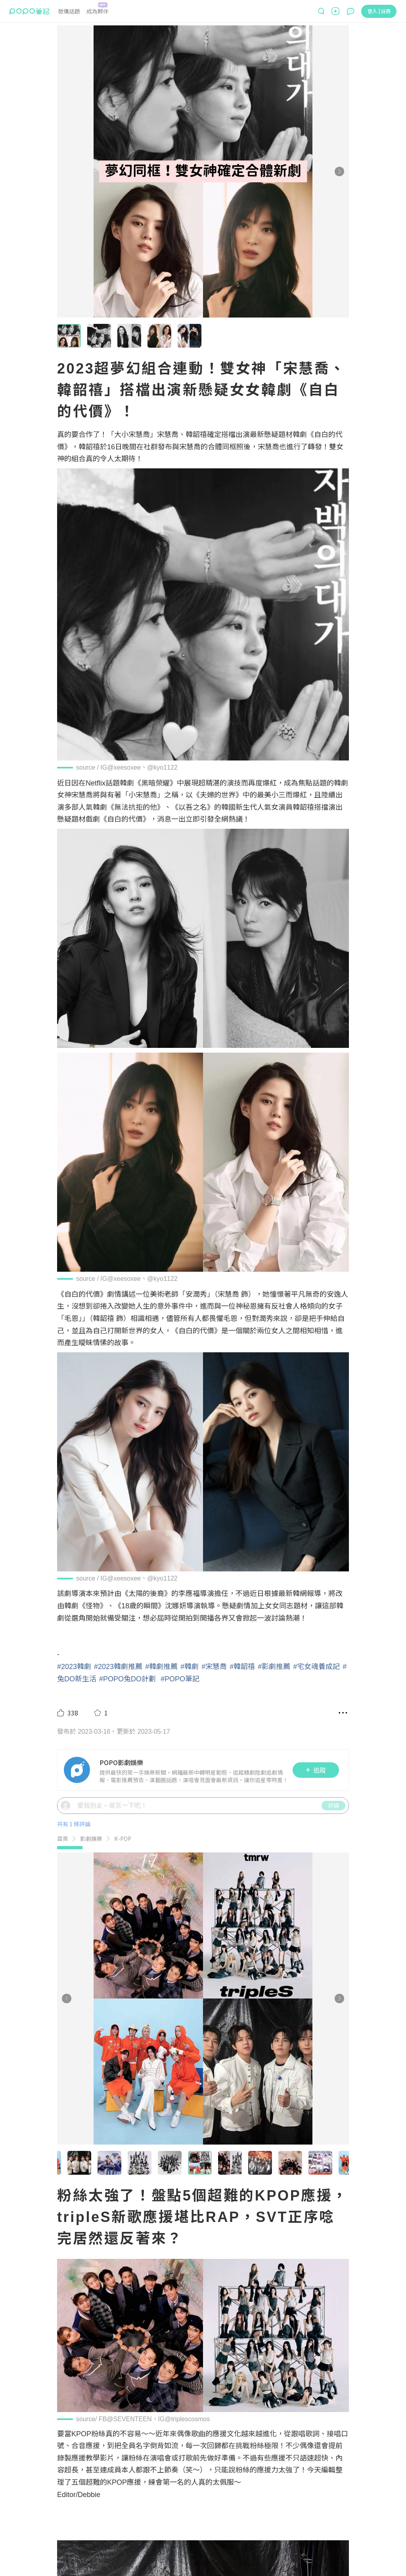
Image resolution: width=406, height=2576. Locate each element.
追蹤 (316, 1770)
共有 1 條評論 (73, 1824)
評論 (333, 1805)
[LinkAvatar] (78, 1770)
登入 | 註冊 (379, 11)
